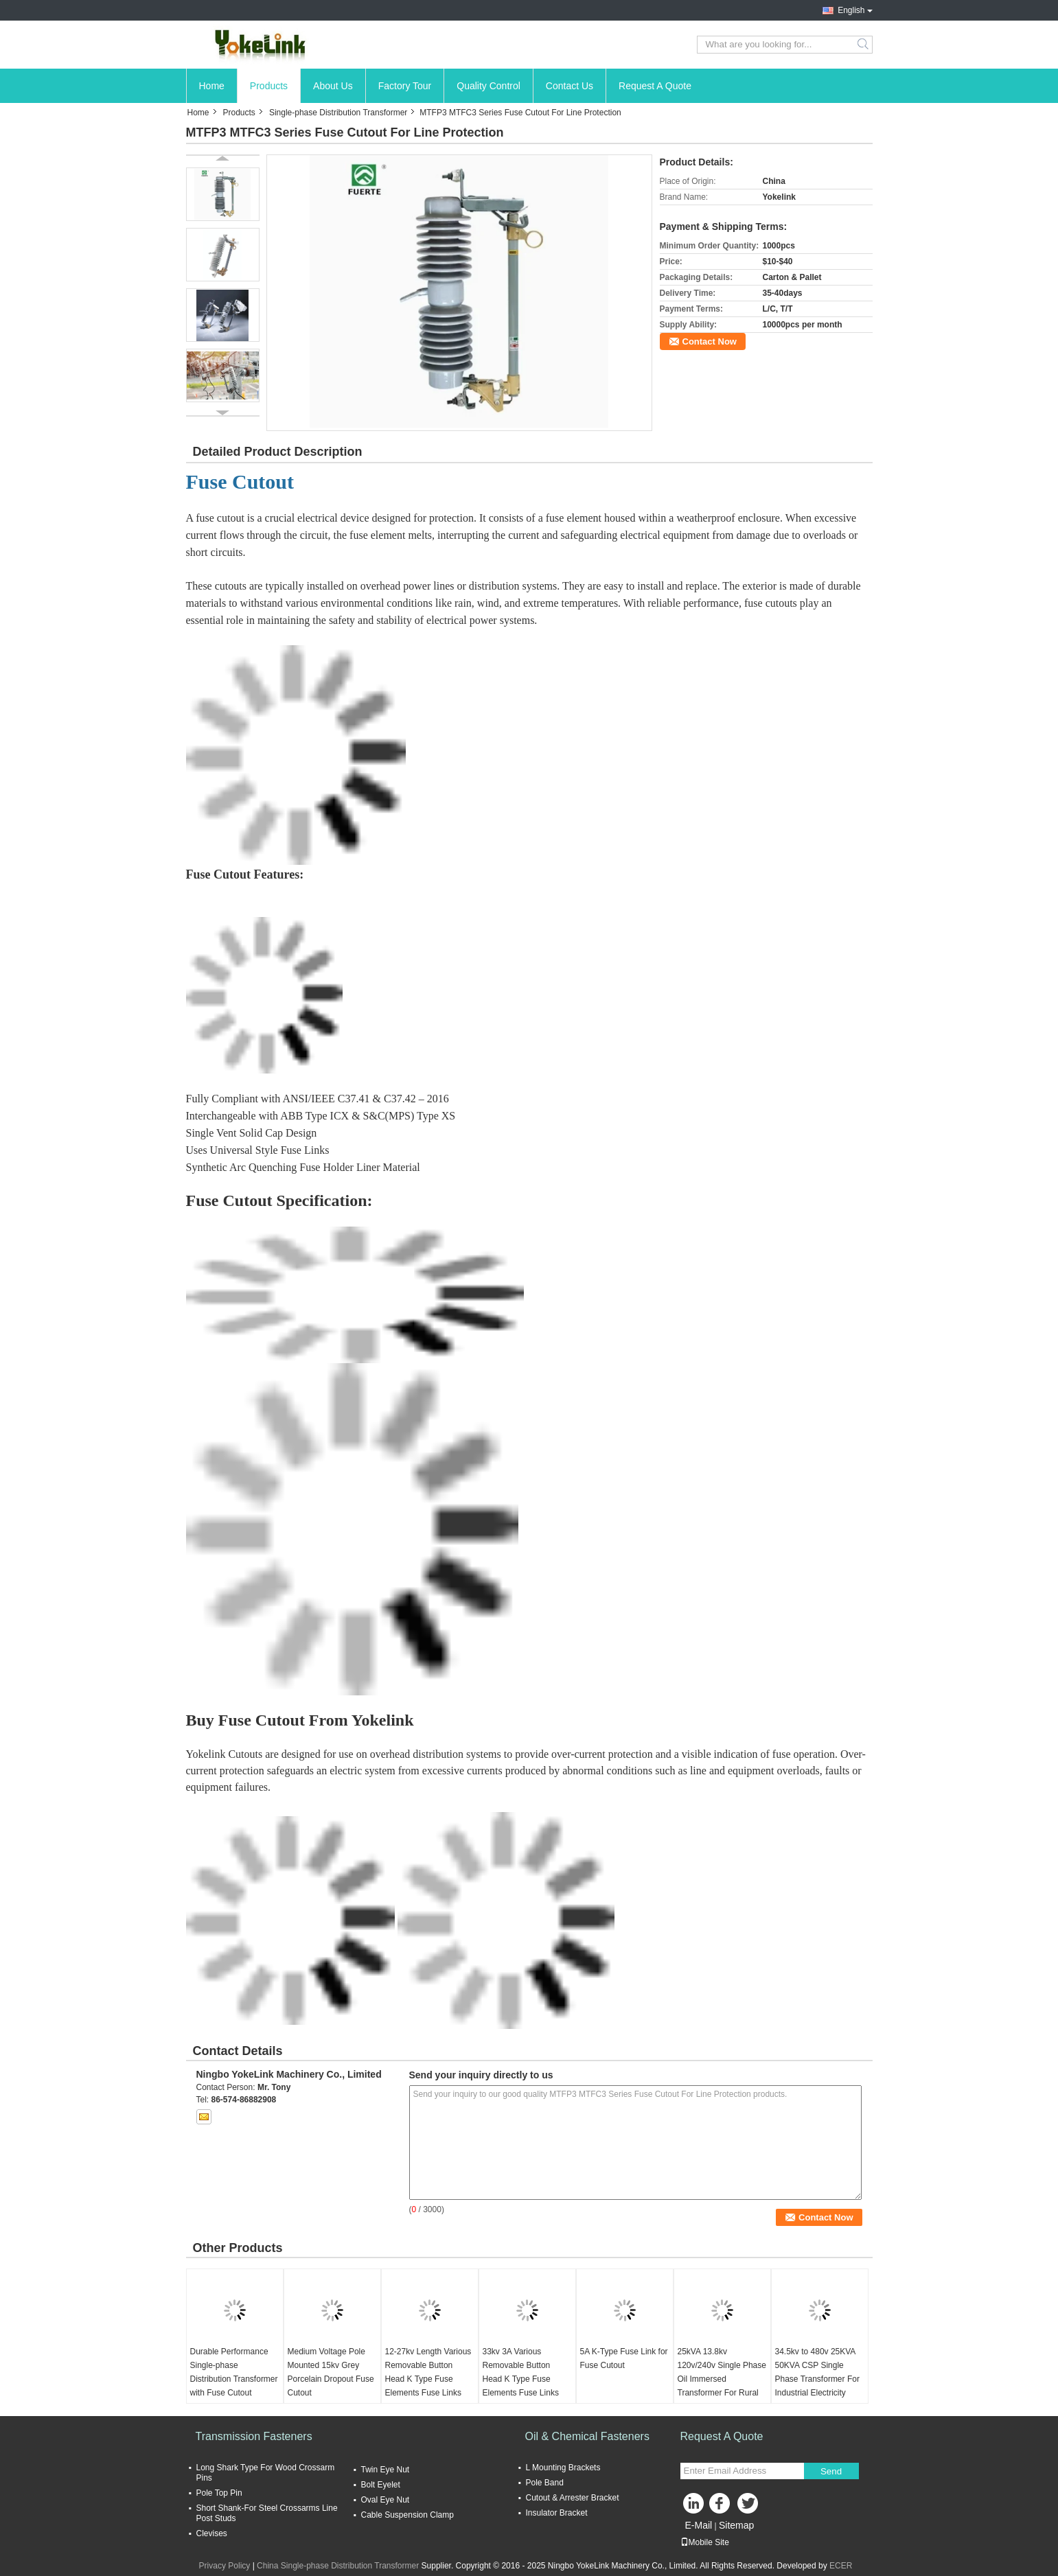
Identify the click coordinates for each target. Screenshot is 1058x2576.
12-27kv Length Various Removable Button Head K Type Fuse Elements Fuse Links (428, 2372)
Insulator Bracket (557, 2513)
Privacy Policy (225, 2566)
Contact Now (709, 341)
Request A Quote (655, 85)
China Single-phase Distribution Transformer (338, 2566)
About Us (333, 85)
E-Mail (699, 2525)
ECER (840, 2566)
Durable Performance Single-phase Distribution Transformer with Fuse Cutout (234, 2372)
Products (269, 85)
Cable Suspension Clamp (407, 2515)
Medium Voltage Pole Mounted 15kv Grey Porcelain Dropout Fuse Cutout (331, 2372)
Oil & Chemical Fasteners (587, 2436)
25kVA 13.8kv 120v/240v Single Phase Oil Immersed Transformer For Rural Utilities (722, 2379)
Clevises (211, 2533)
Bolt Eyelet (380, 2485)
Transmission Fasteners (254, 2436)
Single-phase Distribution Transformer (338, 112)
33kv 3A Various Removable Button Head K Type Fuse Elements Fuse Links (521, 2372)
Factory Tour (405, 85)
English (851, 10)
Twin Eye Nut (385, 2469)
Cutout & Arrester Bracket (572, 2498)
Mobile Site (704, 2542)
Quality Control (488, 85)
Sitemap (736, 2525)
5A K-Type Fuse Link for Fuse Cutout (624, 2358)
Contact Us (569, 85)
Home (212, 85)
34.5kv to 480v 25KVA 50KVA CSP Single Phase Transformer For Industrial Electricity (817, 2372)
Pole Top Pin (219, 2493)
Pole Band (545, 2482)
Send (831, 2471)
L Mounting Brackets (563, 2467)
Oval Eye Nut (385, 2500)
